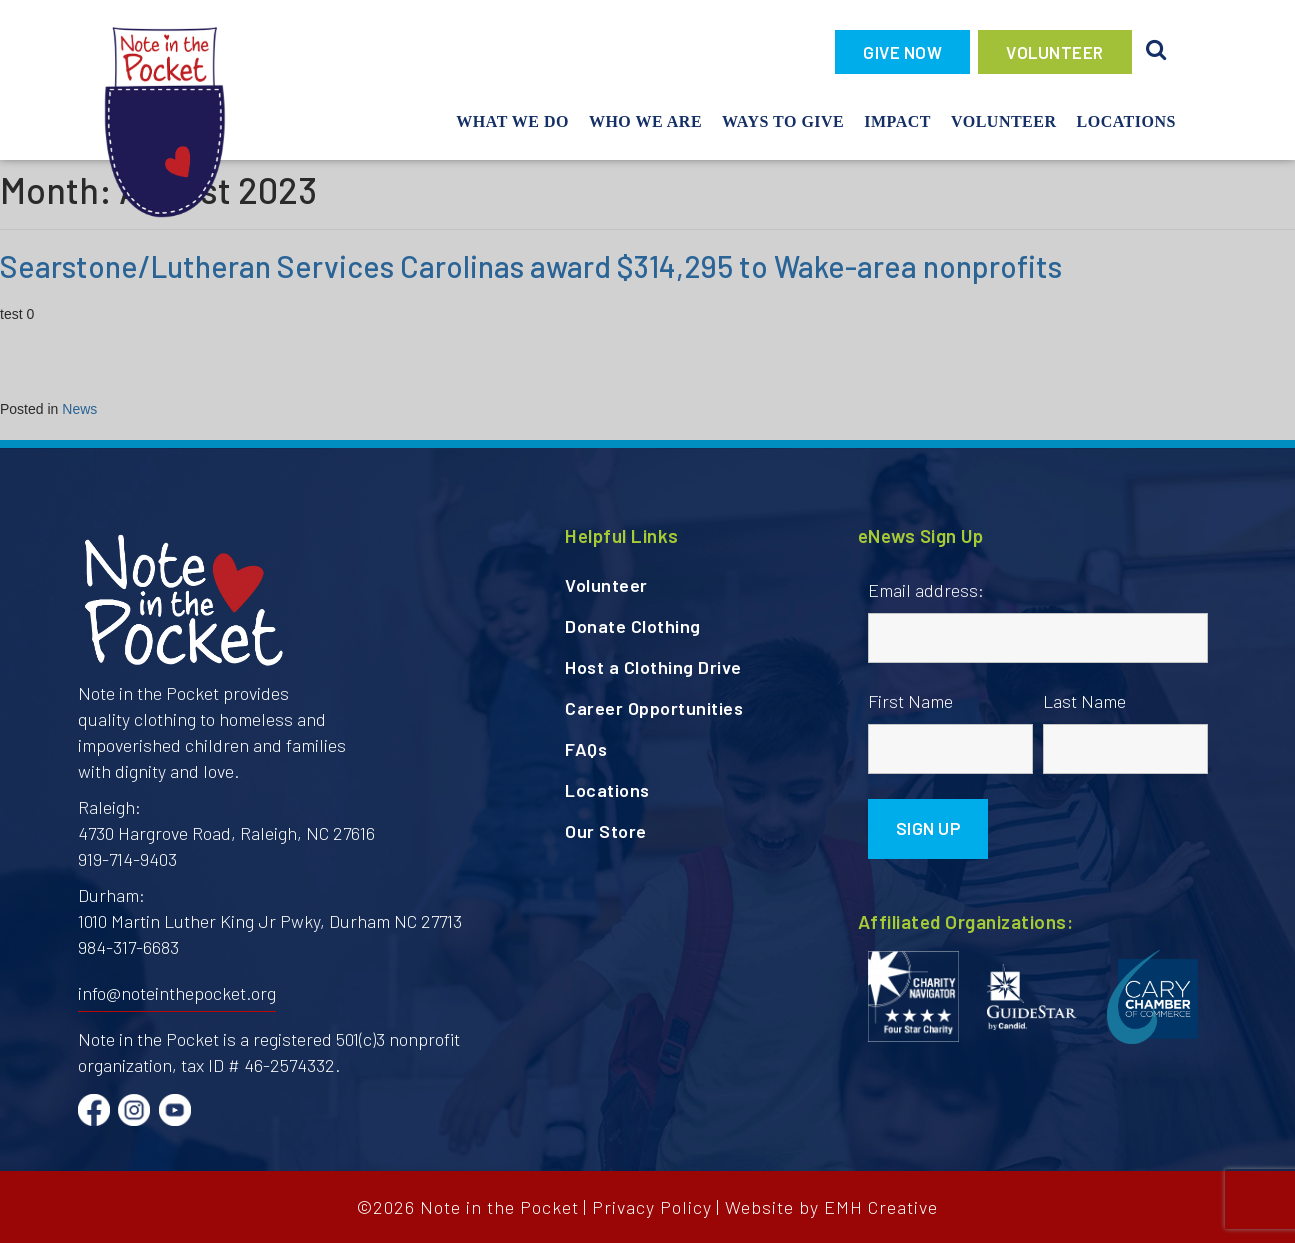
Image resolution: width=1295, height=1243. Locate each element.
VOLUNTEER (1055, 52)
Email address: (926, 590)
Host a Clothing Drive (653, 667)
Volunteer (1004, 121)
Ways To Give (783, 121)
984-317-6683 (128, 947)
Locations (1126, 121)
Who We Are (645, 121)
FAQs (586, 749)
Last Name (1084, 701)
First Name (910, 701)
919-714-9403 (127, 859)
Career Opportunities (654, 708)
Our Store (606, 831)
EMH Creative (881, 1207)
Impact (897, 121)
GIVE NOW (902, 52)
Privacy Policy (652, 1207)
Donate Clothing (633, 626)
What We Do (512, 121)
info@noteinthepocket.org (177, 993)
